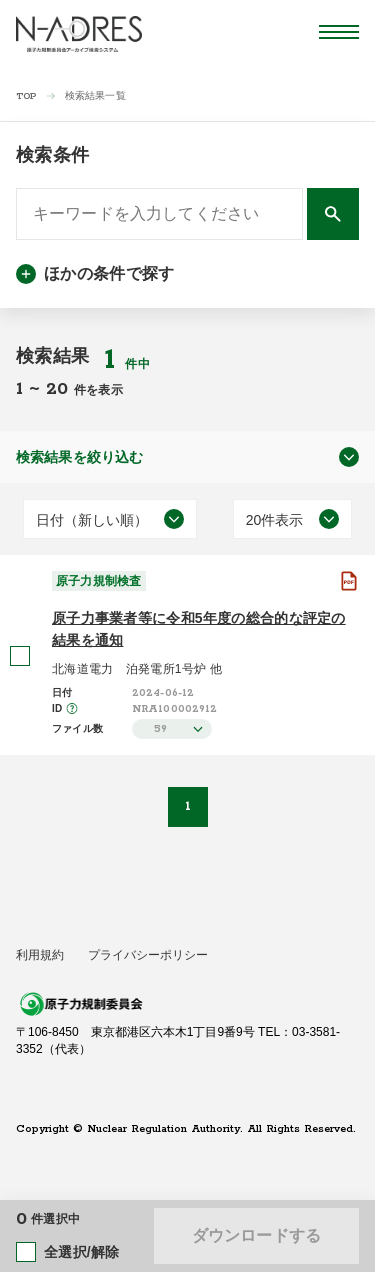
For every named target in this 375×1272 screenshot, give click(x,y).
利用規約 (40, 955)
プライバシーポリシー (148, 955)
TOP (26, 96)
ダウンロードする (256, 1235)
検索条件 (52, 155)
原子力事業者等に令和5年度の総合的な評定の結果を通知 (199, 629)
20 (60, 389)
